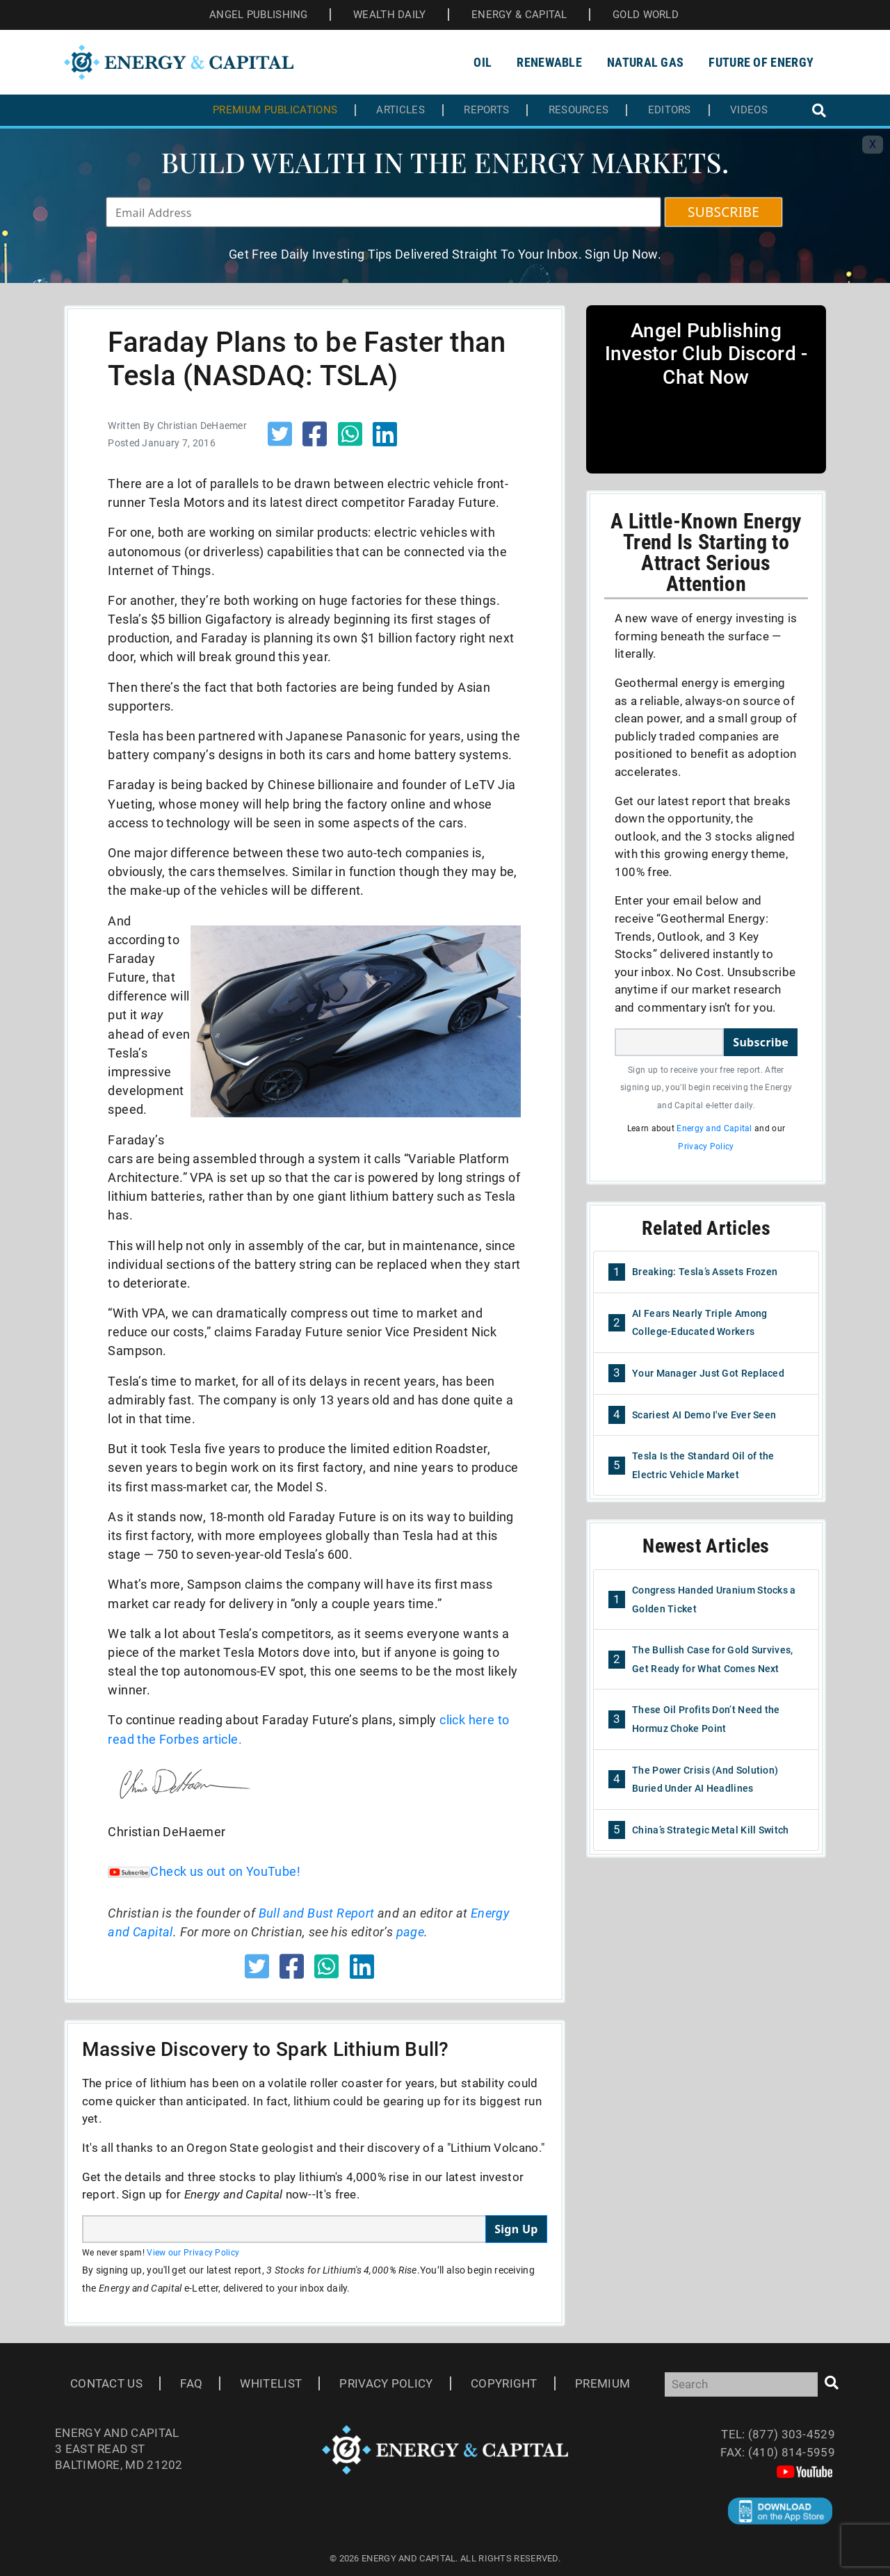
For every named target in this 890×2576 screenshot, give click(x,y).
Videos (749, 110)
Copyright (504, 2383)
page (410, 1932)
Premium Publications (275, 110)
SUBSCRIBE (723, 212)
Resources (579, 110)
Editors (669, 110)
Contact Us (106, 2383)
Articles (400, 110)
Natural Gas (645, 62)
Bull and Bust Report (317, 1913)
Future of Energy (761, 62)
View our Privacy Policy (193, 2253)
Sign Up (516, 2229)
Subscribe (760, 1042)
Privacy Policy (706, 1146)
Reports (486, 110)
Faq (191, 2383)
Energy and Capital (714, 1128)
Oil (483, 62)
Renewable (549, 62)
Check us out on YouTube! (204, 1871)
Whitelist (271, 2383)
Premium (602, 2383)
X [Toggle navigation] (872, 144)
